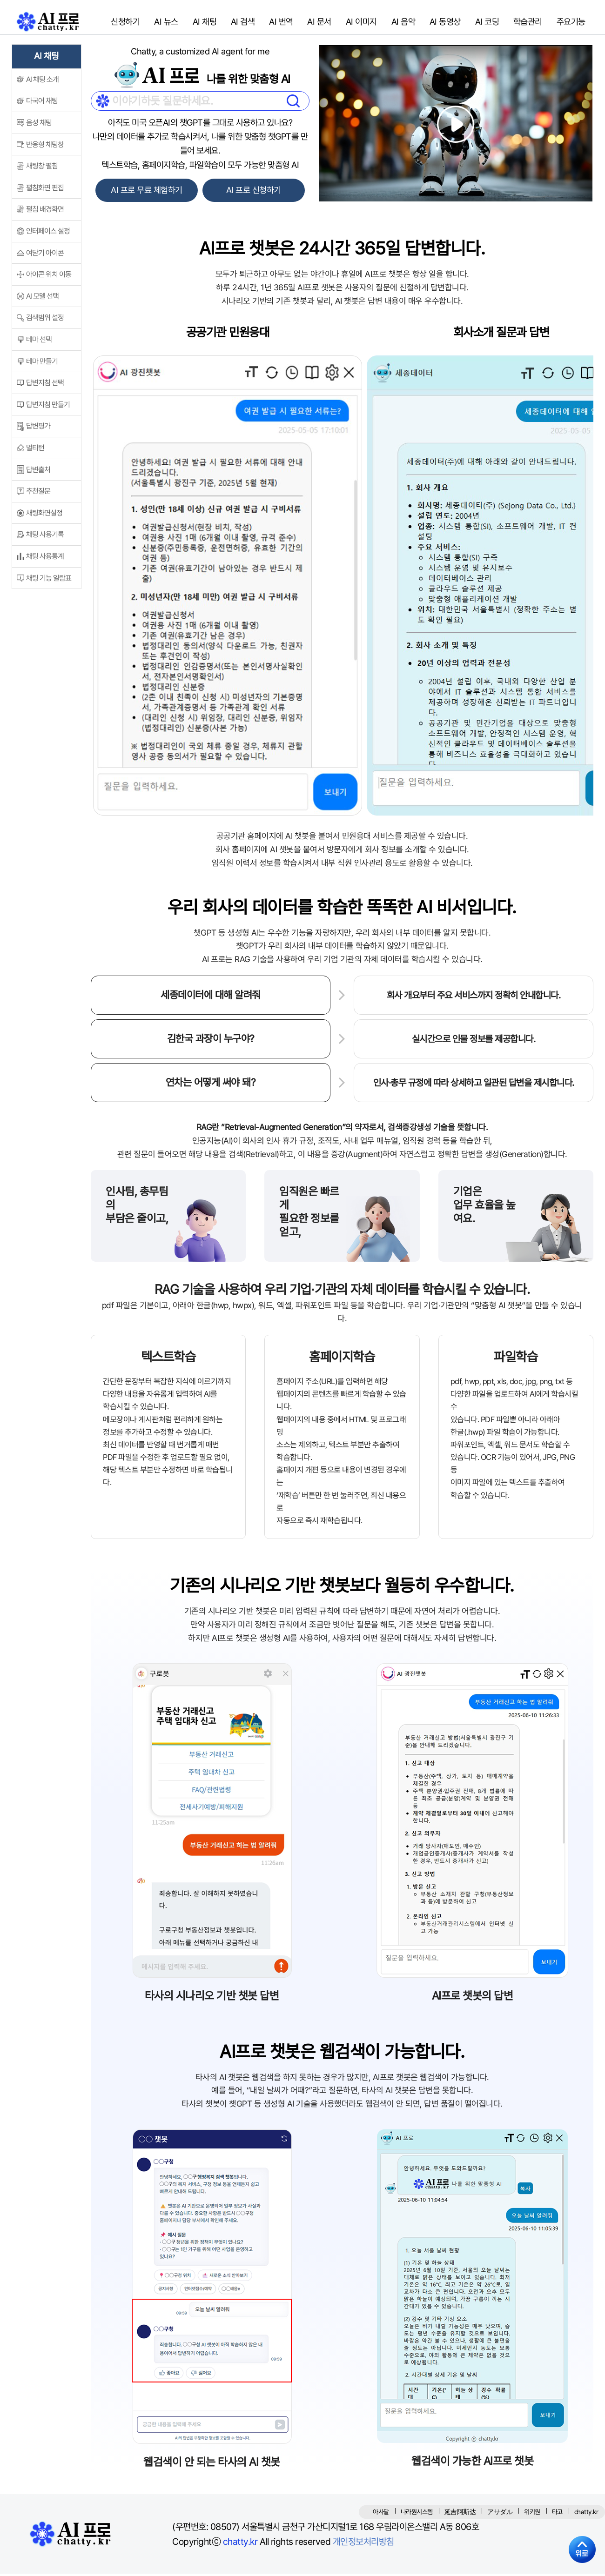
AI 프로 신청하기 (255, 192)
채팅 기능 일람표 (48, 580)
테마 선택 (39, 342)
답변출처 (38, 472)
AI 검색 (242, 22)
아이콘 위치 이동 (48, 277)
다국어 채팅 (42, 104)
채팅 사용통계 (45, 559)
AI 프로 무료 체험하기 (145, 192)
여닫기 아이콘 (45, 255)
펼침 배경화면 (45, 212)
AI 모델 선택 (42, 298)
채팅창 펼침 (42, 168)
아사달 (381, 2514)
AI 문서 (318, 22)
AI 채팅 (203, 22)
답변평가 (38, 429)
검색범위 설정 (45, 320)
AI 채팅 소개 (42, 82)
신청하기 (124, 22)
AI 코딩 (485, 22)
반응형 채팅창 (45, 147)
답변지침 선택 (45, 385)
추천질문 (38, 493)
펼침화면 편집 (45, 190)
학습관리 (526, 22)
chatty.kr (240, 2543)
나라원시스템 (417, 2514)
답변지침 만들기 (48, 407)
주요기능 (570, 22)
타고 (557, 2514)
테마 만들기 (42, 364)
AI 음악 (402, 22)
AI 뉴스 (165, 22)
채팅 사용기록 (45, 537)
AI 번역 (280, 22)
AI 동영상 (443, 22)
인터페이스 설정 (48, 233)
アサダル (499, 2514)
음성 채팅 (39, 125)
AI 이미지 (359, 22)
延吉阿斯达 (460, 2514)
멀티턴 (35, 450)
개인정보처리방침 (363, 2543)
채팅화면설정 (44, 515)
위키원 (532, 2514)
